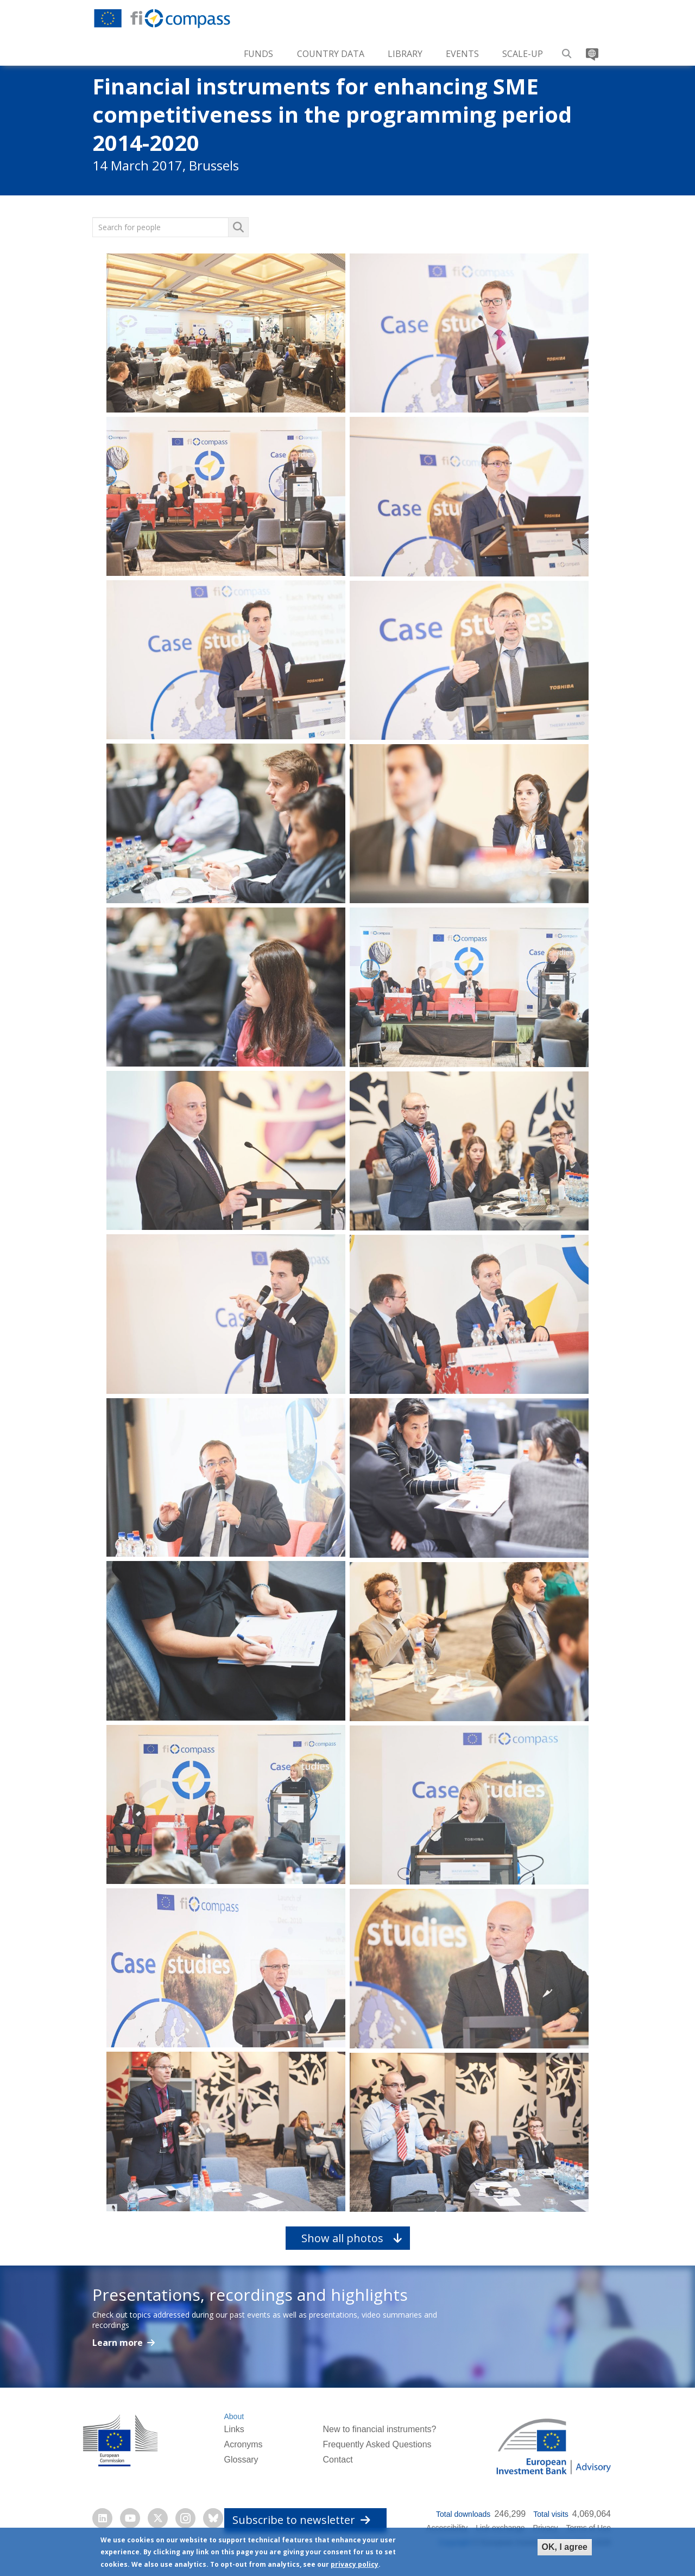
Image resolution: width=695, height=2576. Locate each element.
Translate (591, 50)
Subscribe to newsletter (301, 2519)
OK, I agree (564, 2547)
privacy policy (354, 2564)
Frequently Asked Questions (377, 2444)
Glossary (241, 2459)
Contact (337, 2459)
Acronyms (243, 2444)
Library (405, 54)
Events (462, 54)
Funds (258, 54)
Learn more (118, 2343)
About (234, 2416)
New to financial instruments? (379, 2429)
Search (567, 50)
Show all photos (342, 2238)
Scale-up (522, 54)
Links (234, 2429)
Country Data (330, 54)
